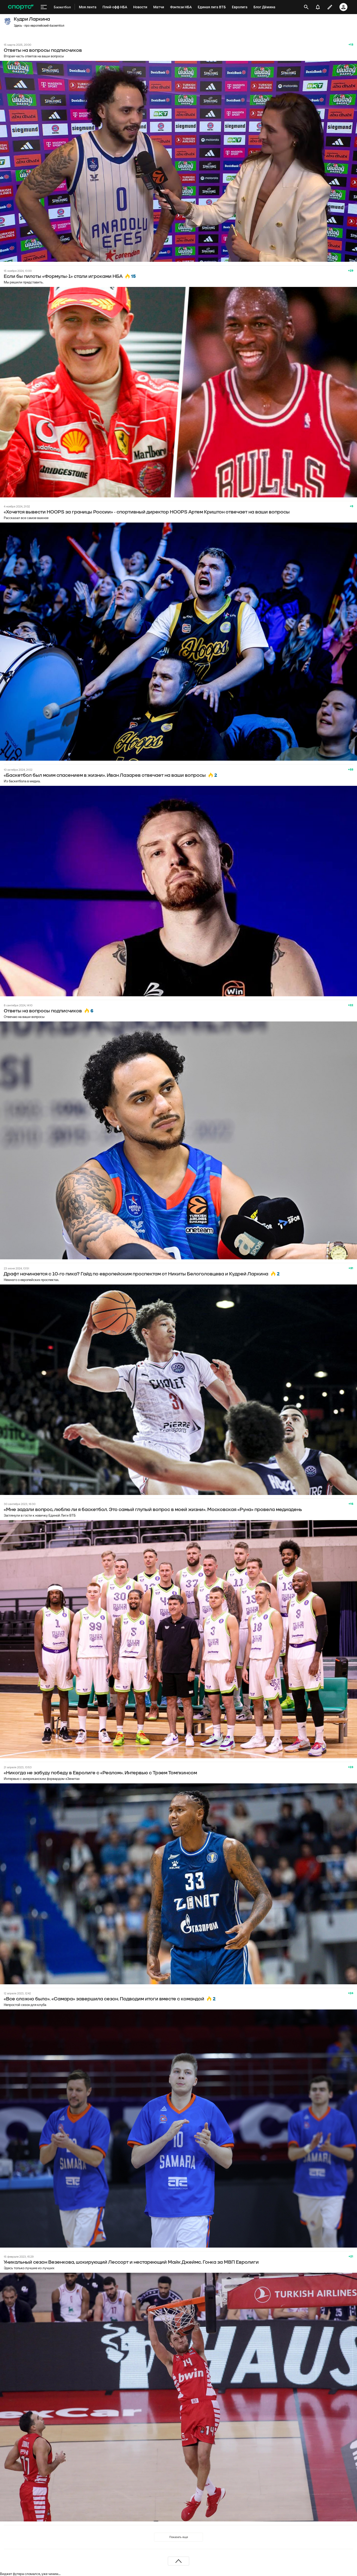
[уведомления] (318, 7)
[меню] (44, 7)
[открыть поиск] (306, 7)
